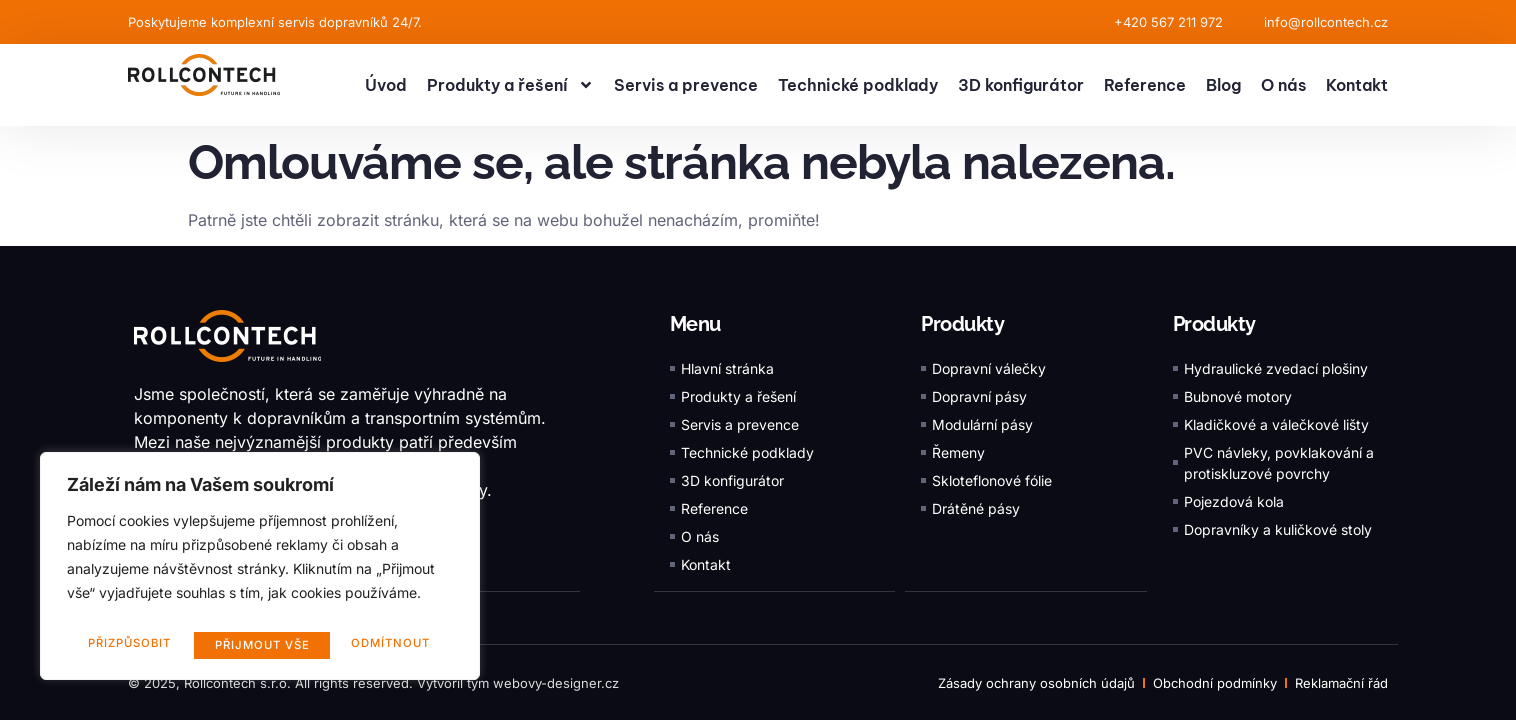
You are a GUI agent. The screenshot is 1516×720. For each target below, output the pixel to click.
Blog (1223, 85)
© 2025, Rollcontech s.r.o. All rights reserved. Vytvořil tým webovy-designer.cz (373, 682)
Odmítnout (255, 644)
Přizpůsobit (128, 644)
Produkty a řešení (510, 85)
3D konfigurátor (1021, 85)
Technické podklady (858, 85)
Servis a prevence (686, 85)
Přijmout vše (387, 644)
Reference (1145, 85)
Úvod (386, 85)
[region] (260, 571)
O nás (1283, 85)
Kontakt (1357, 85)
